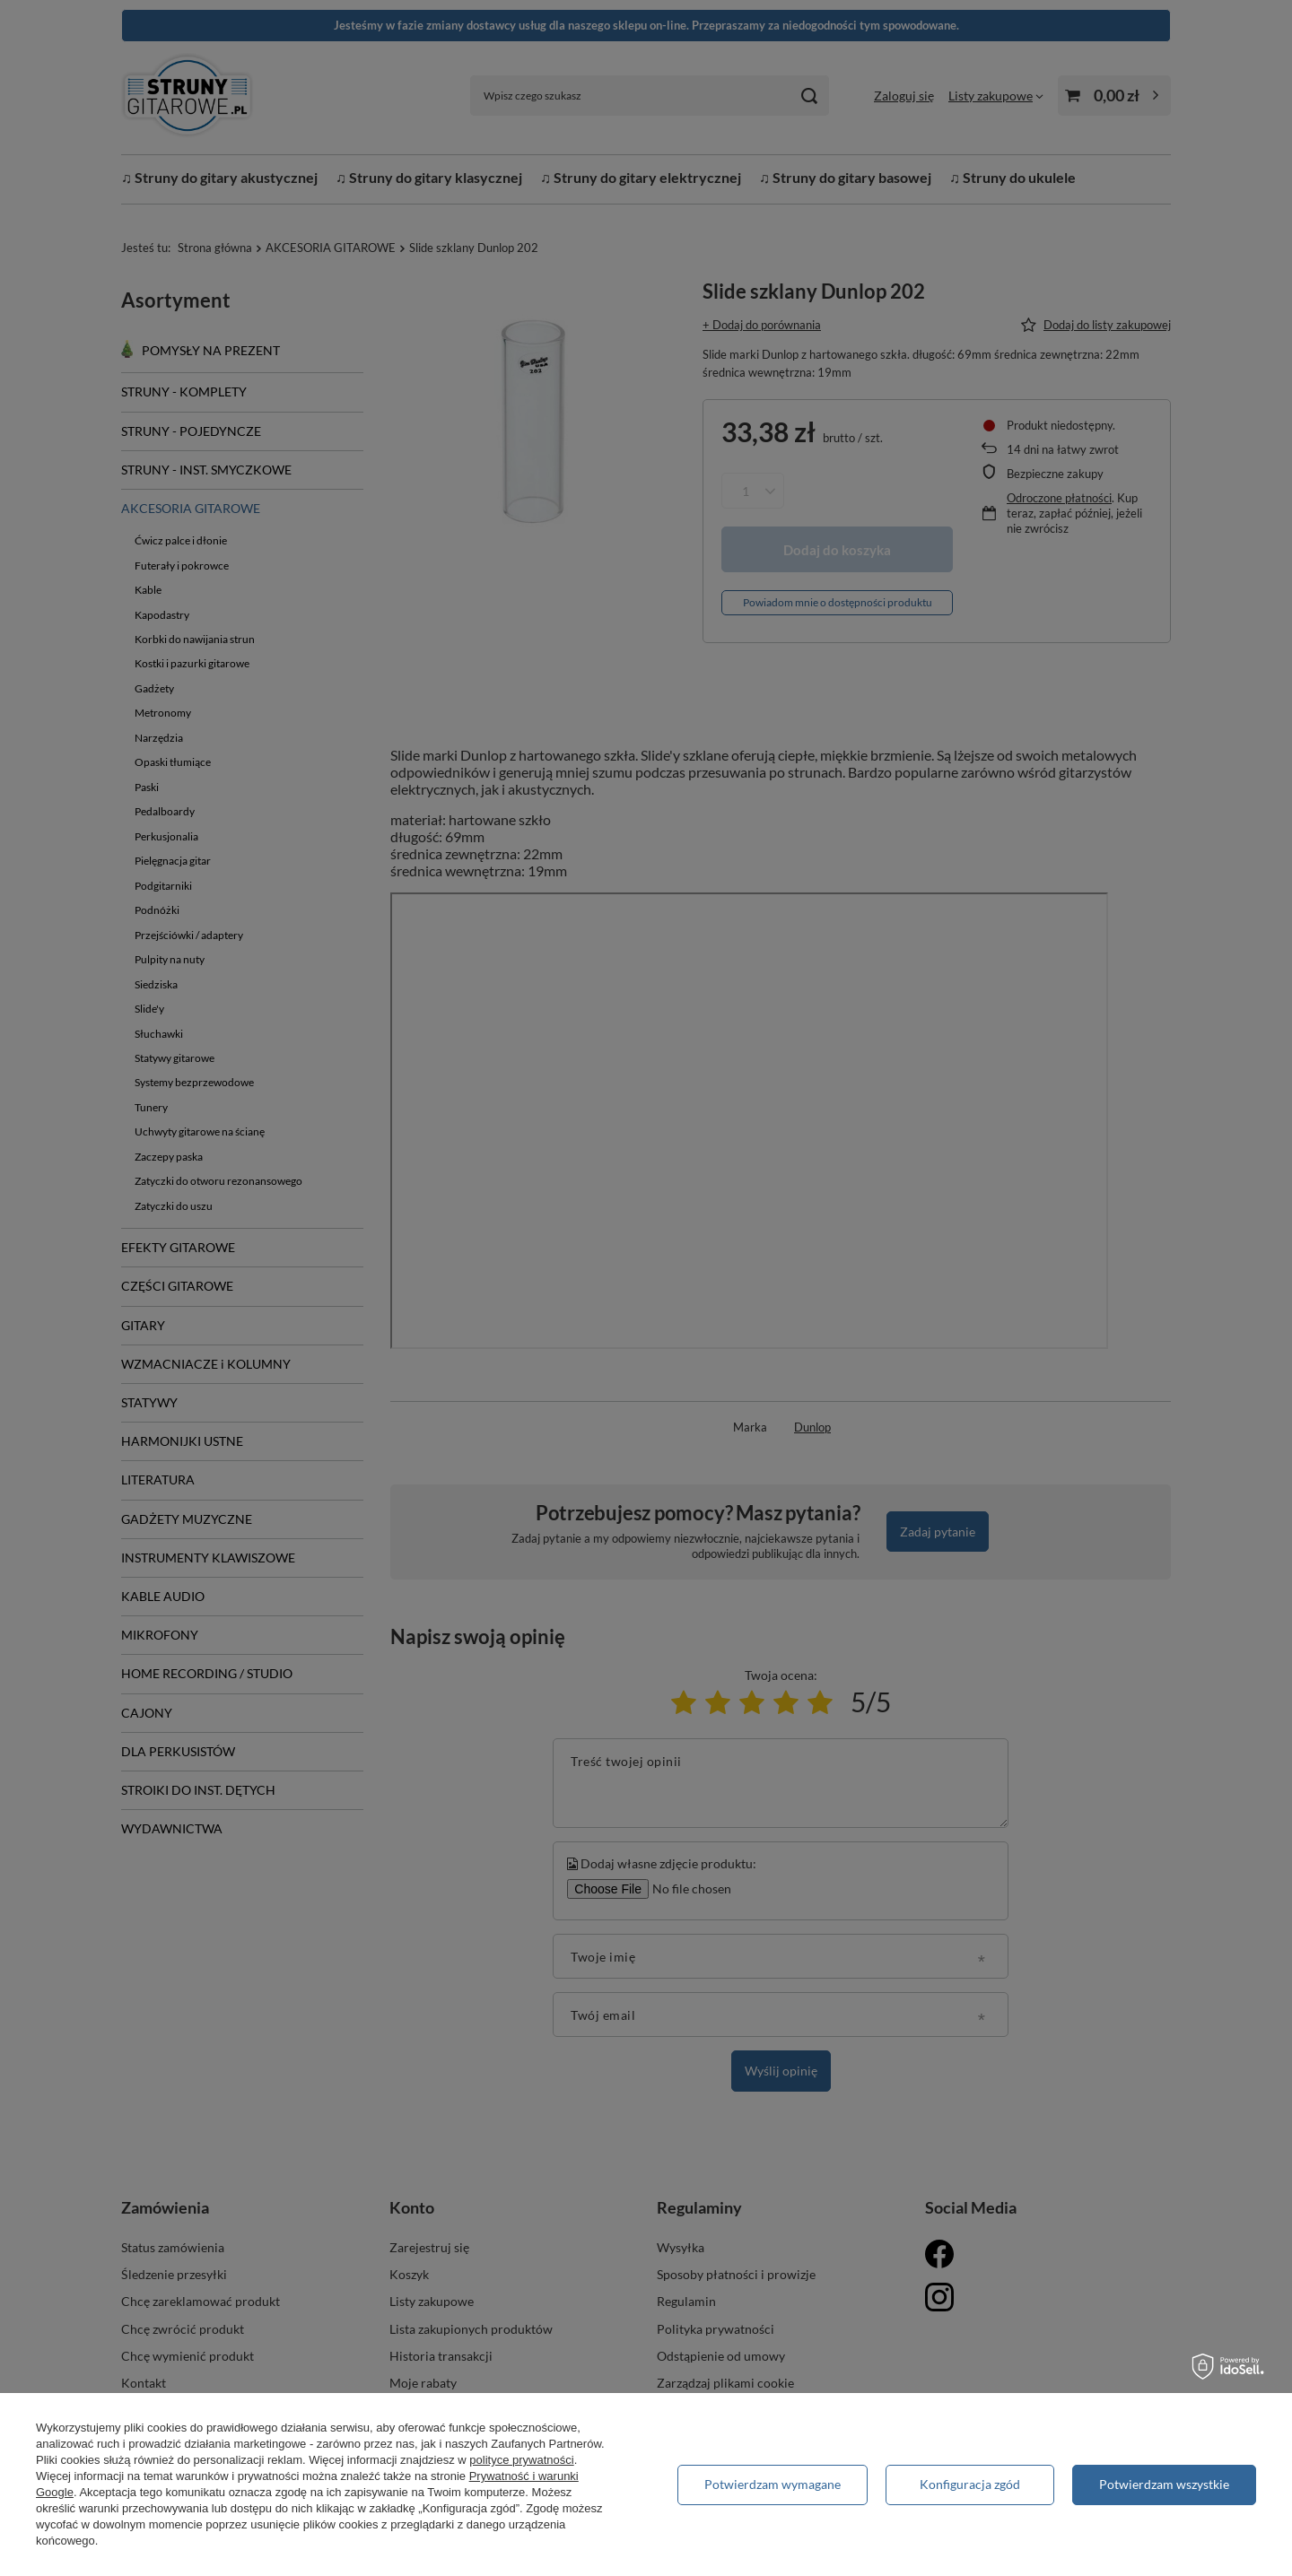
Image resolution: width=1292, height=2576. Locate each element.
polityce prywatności (521, 2460)
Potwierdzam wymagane (772, 2484)
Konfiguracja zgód (970, 2484)
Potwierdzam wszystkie (1164, 2484)
